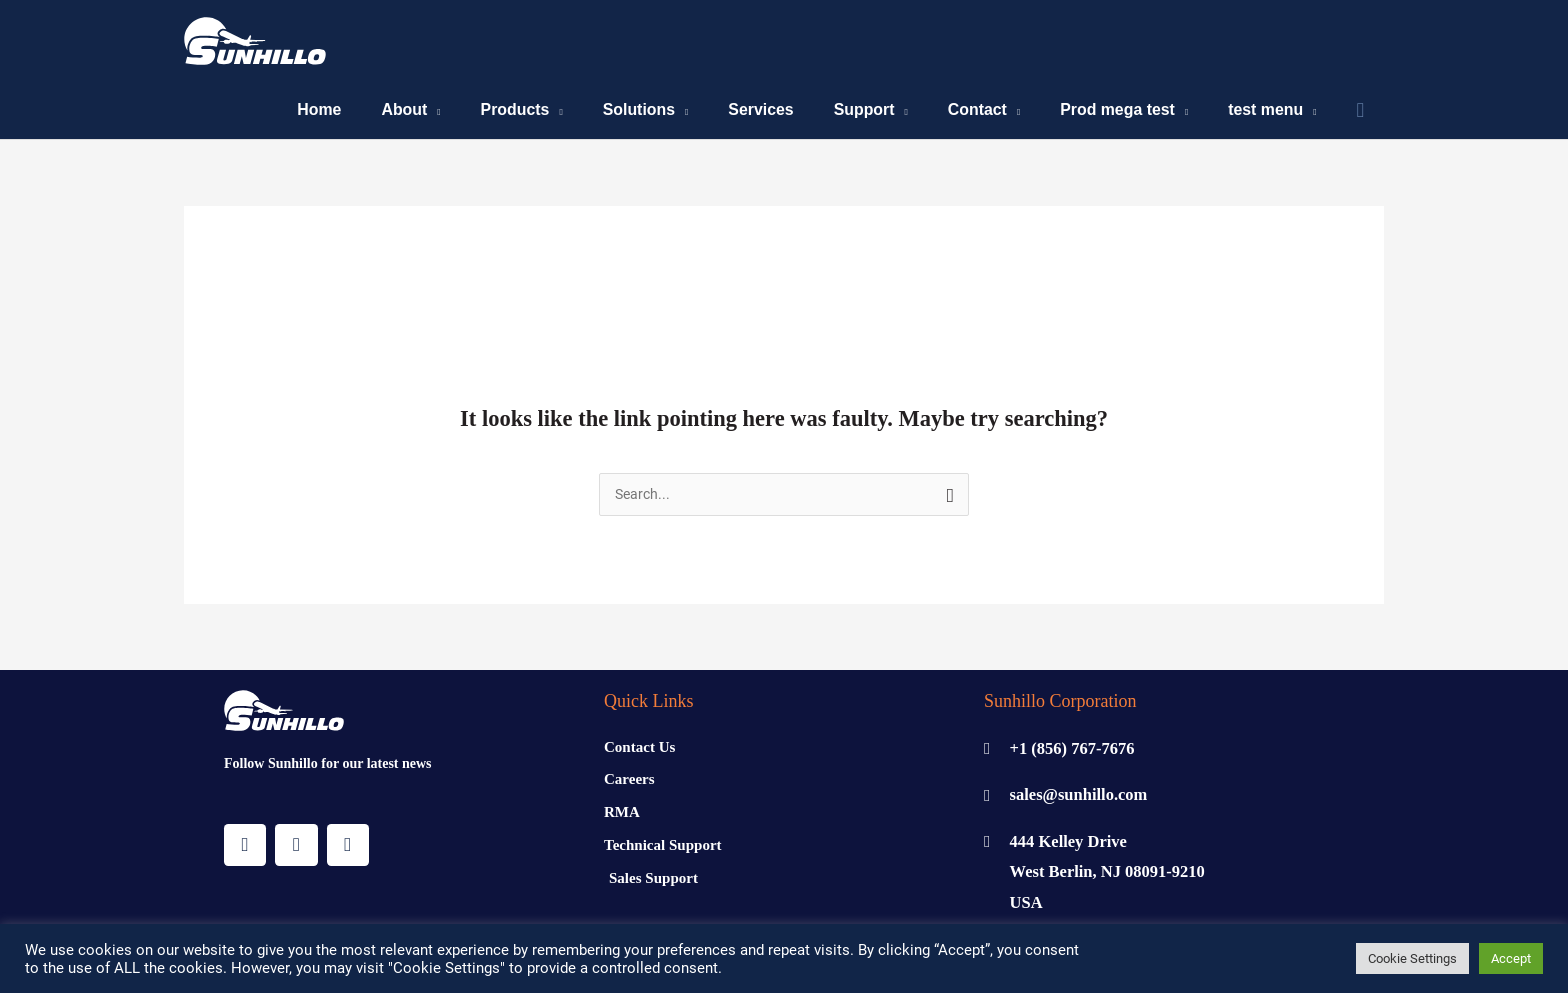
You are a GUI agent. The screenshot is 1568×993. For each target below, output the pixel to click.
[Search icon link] (1360, 114)
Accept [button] (1511, 958)
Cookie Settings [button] (1412, 958)
